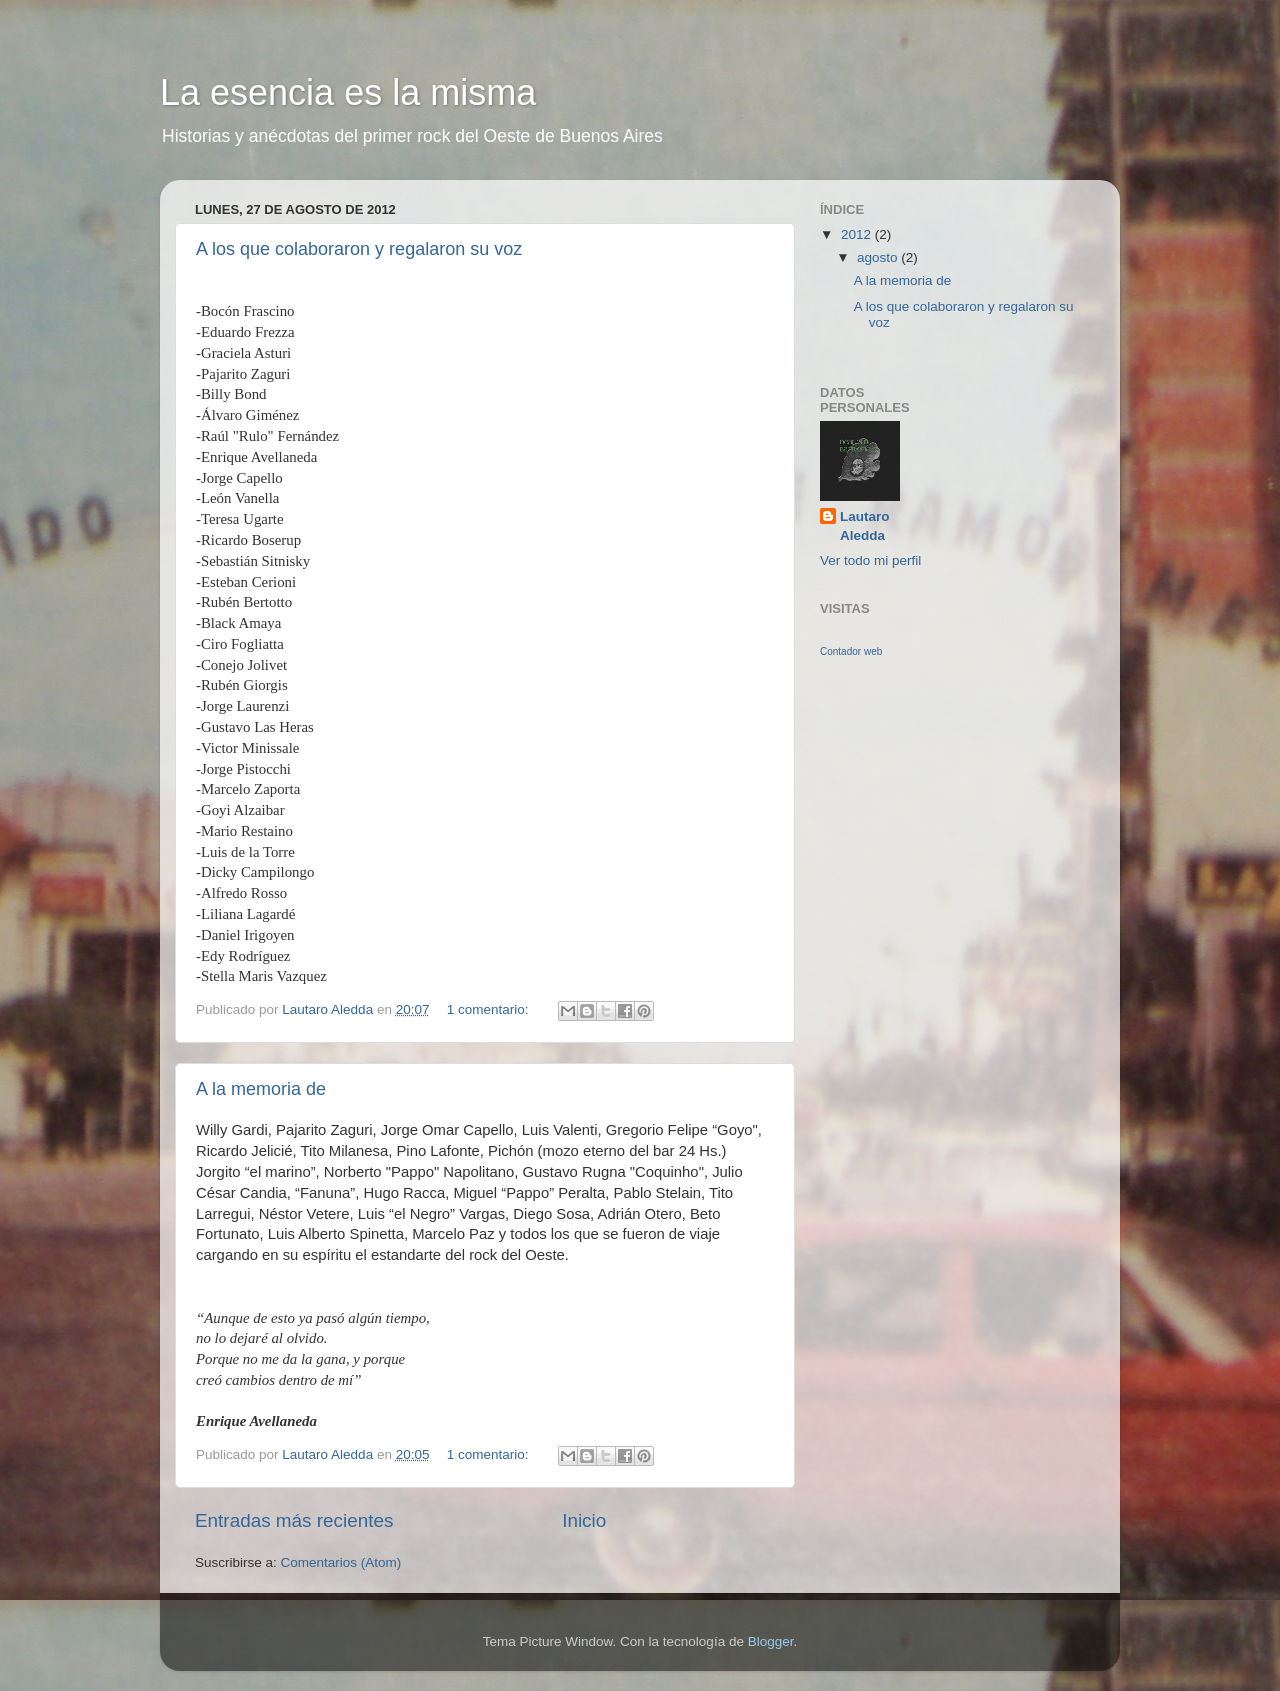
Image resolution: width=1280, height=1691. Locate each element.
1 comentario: (490, 1009)
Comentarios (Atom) (341, 1562)
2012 (858, 234)
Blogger (771, 1641)
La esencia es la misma (348, 92)
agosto (879, 257)
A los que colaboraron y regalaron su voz (359, 249)
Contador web (851, 651)
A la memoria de (261, 1089)
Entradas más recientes (294, 1520)
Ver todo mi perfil (870, 560)
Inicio (584, 1520)
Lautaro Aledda (865, 526)
